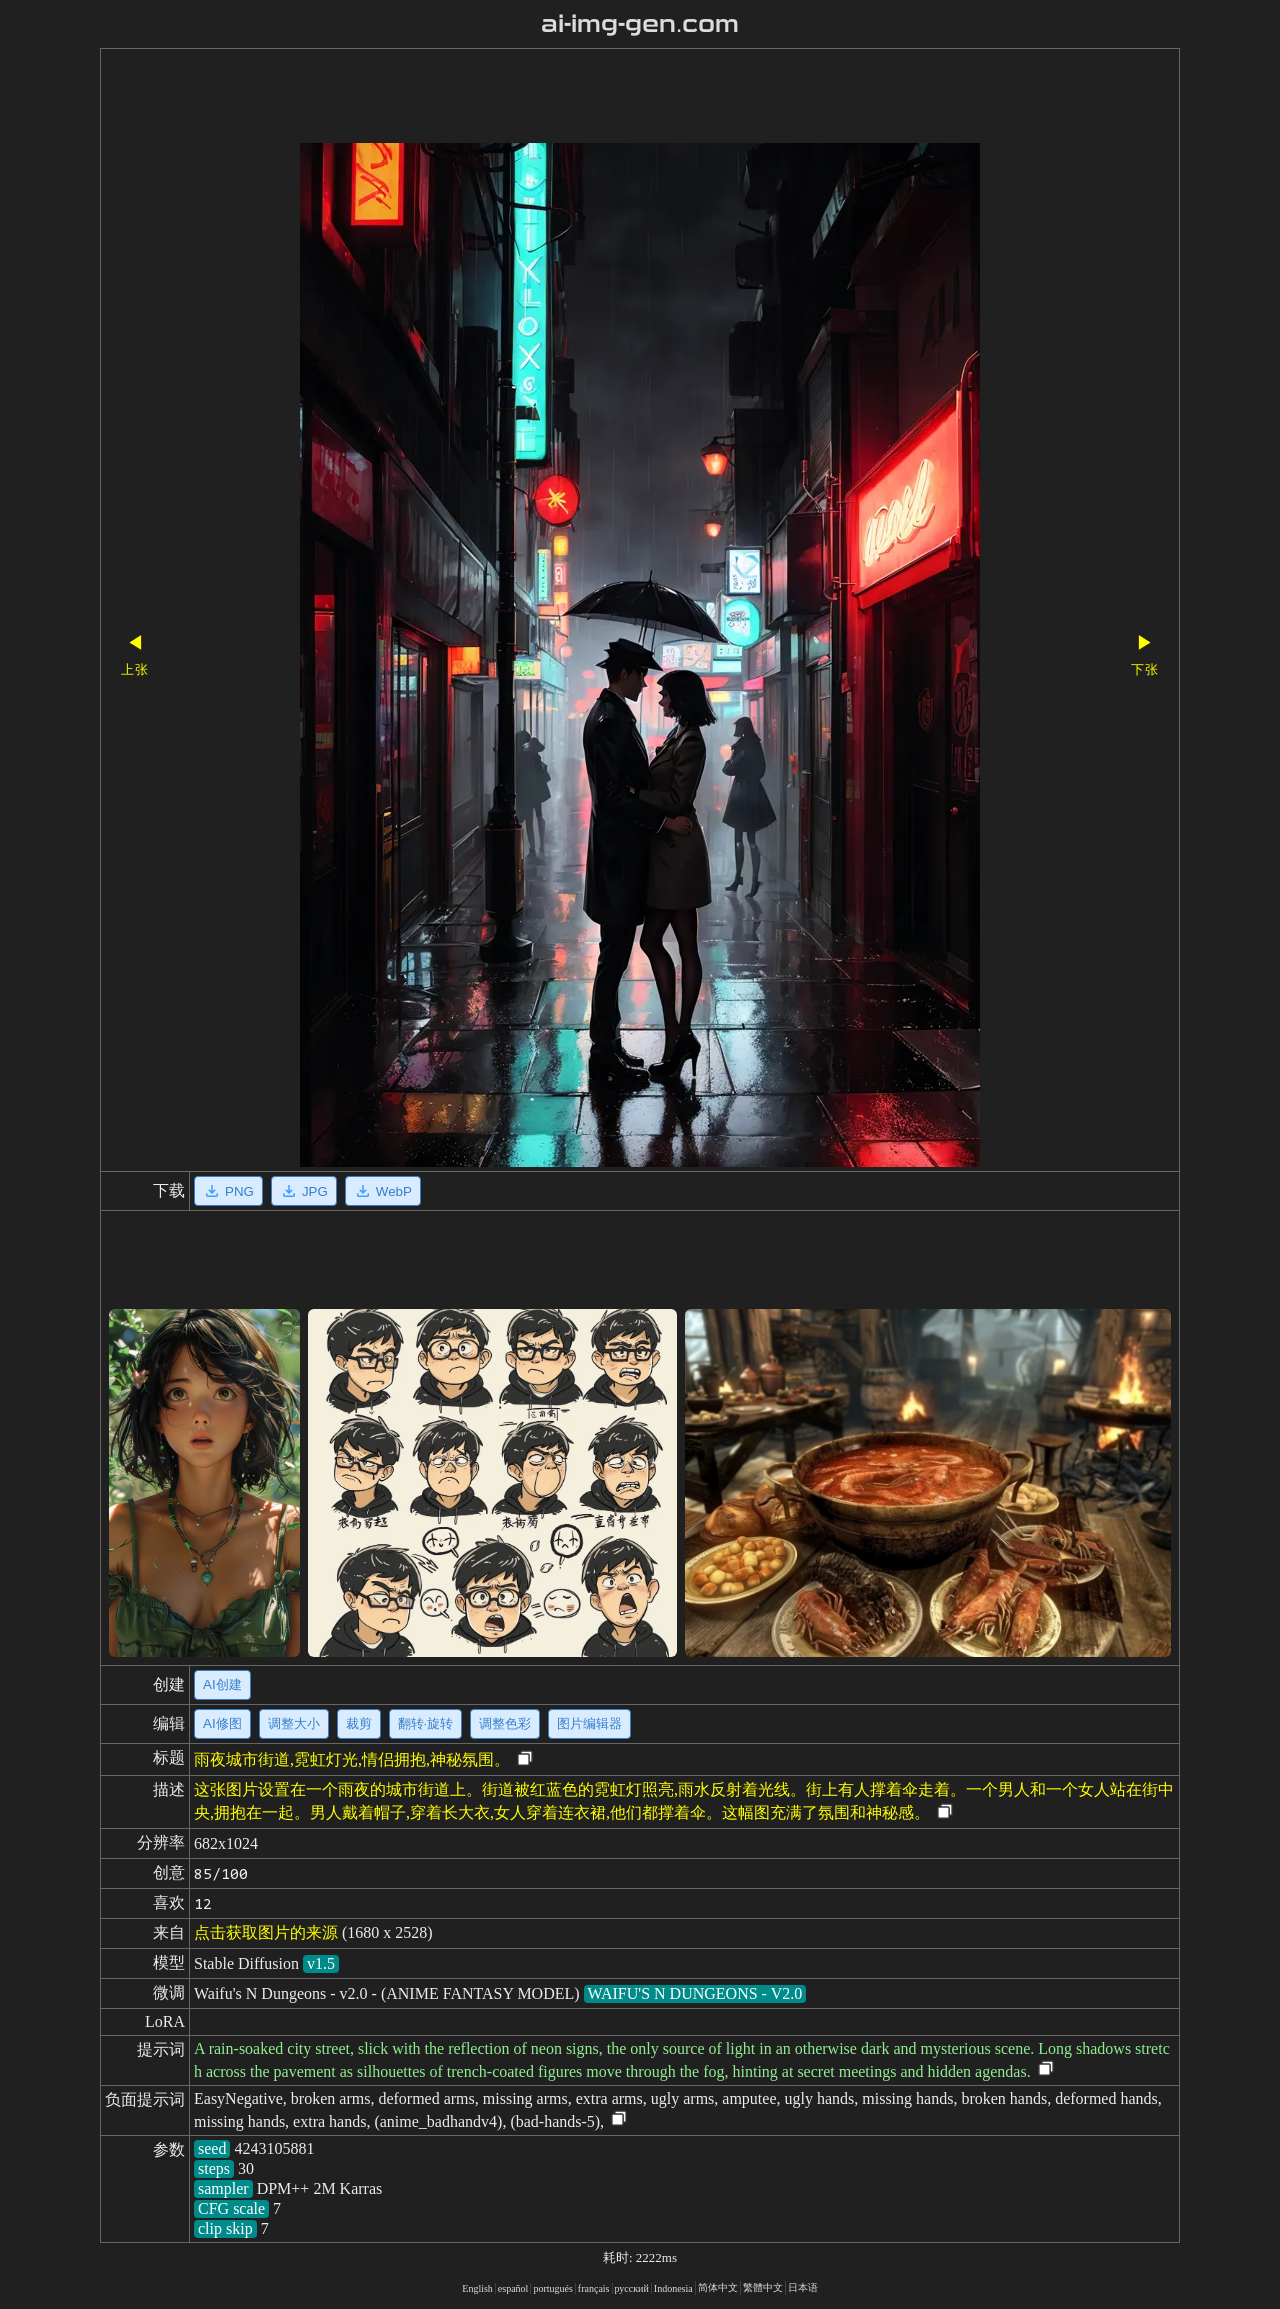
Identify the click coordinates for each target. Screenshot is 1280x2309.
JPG (304, 1191)
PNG (228, 1191)
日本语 (803, 2287)
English (477, 2288)
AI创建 (222, 1684)
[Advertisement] (605, 98)
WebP (383, 1191)
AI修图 (222, 1723)
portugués (552, 2288)
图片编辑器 (589, 1723)
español (513, 2288)
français (594, 2288)
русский (632, 2288)
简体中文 (718, 2287)
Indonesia (673, 2288)
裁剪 (359, 1723)
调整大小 (294, 1723)
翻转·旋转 (426, 1723)
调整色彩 (505, 1723)
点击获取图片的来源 (266, 1932)
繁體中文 (763, 2287)
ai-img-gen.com (640, 24)
